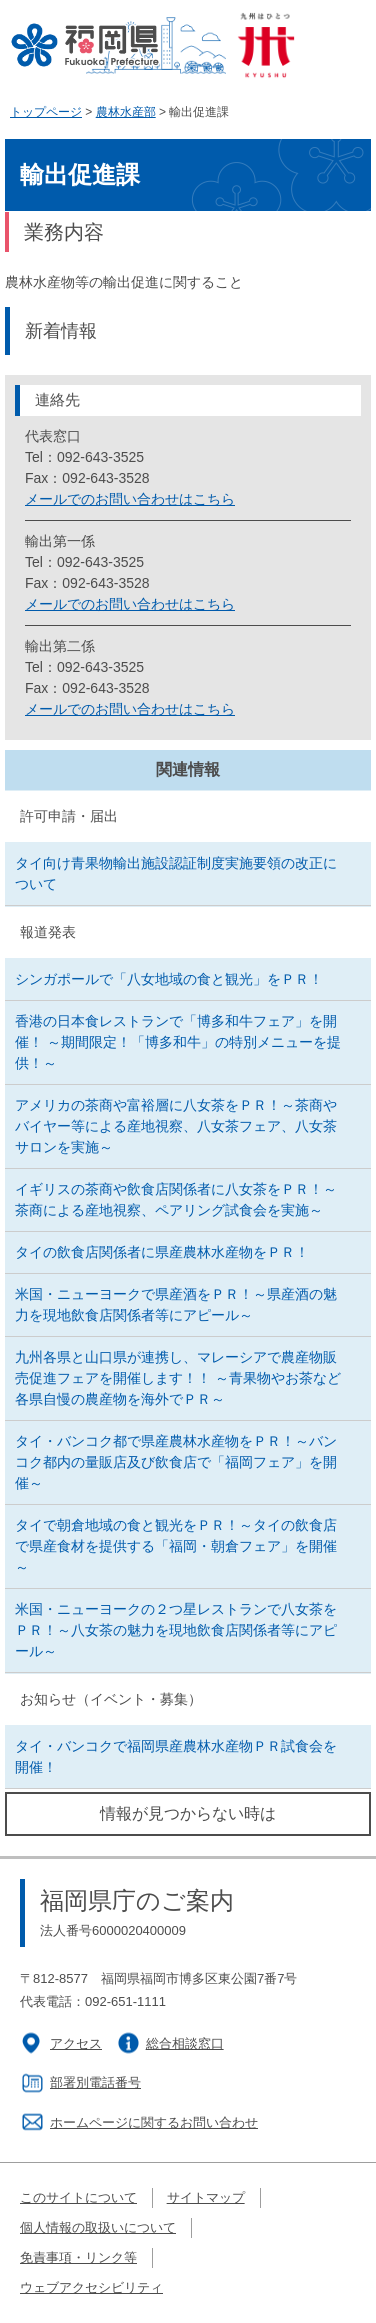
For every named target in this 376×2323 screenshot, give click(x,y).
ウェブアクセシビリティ (91, 2287)
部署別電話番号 (95, 2082)
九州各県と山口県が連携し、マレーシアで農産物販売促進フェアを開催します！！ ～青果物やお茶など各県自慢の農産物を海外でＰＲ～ (178, 1378)
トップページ (46, 112)
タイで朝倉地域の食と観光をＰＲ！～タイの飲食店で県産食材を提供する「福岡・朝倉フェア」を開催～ (176, 1546)
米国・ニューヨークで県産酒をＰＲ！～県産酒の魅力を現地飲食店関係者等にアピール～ (176, 1304)
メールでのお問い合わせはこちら (130, 499)
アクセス (76, 2043)
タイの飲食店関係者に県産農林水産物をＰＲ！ (162, 1252)
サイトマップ (206, 2197)
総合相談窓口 (185, 2043)
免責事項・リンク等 (78, 2257)
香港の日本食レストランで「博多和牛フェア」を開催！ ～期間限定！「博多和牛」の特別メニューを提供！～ (178, 1042)
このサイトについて (78, 2197)
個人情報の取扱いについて (98, 2227)
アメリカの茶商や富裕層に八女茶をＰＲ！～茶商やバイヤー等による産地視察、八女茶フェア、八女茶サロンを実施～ (176, 1126)
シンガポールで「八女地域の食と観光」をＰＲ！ (169, 979)
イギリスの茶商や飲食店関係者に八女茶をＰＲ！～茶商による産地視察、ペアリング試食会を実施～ (176, 1199)
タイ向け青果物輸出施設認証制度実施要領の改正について (176, 873)
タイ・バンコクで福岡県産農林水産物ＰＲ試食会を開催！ (176, 1756)
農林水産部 (126, 112)
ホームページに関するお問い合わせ (154, 2122)
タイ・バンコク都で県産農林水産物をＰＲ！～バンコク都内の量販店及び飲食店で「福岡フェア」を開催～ (176, 1462)
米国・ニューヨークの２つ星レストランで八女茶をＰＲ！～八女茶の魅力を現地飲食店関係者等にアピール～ (176, 1630)
